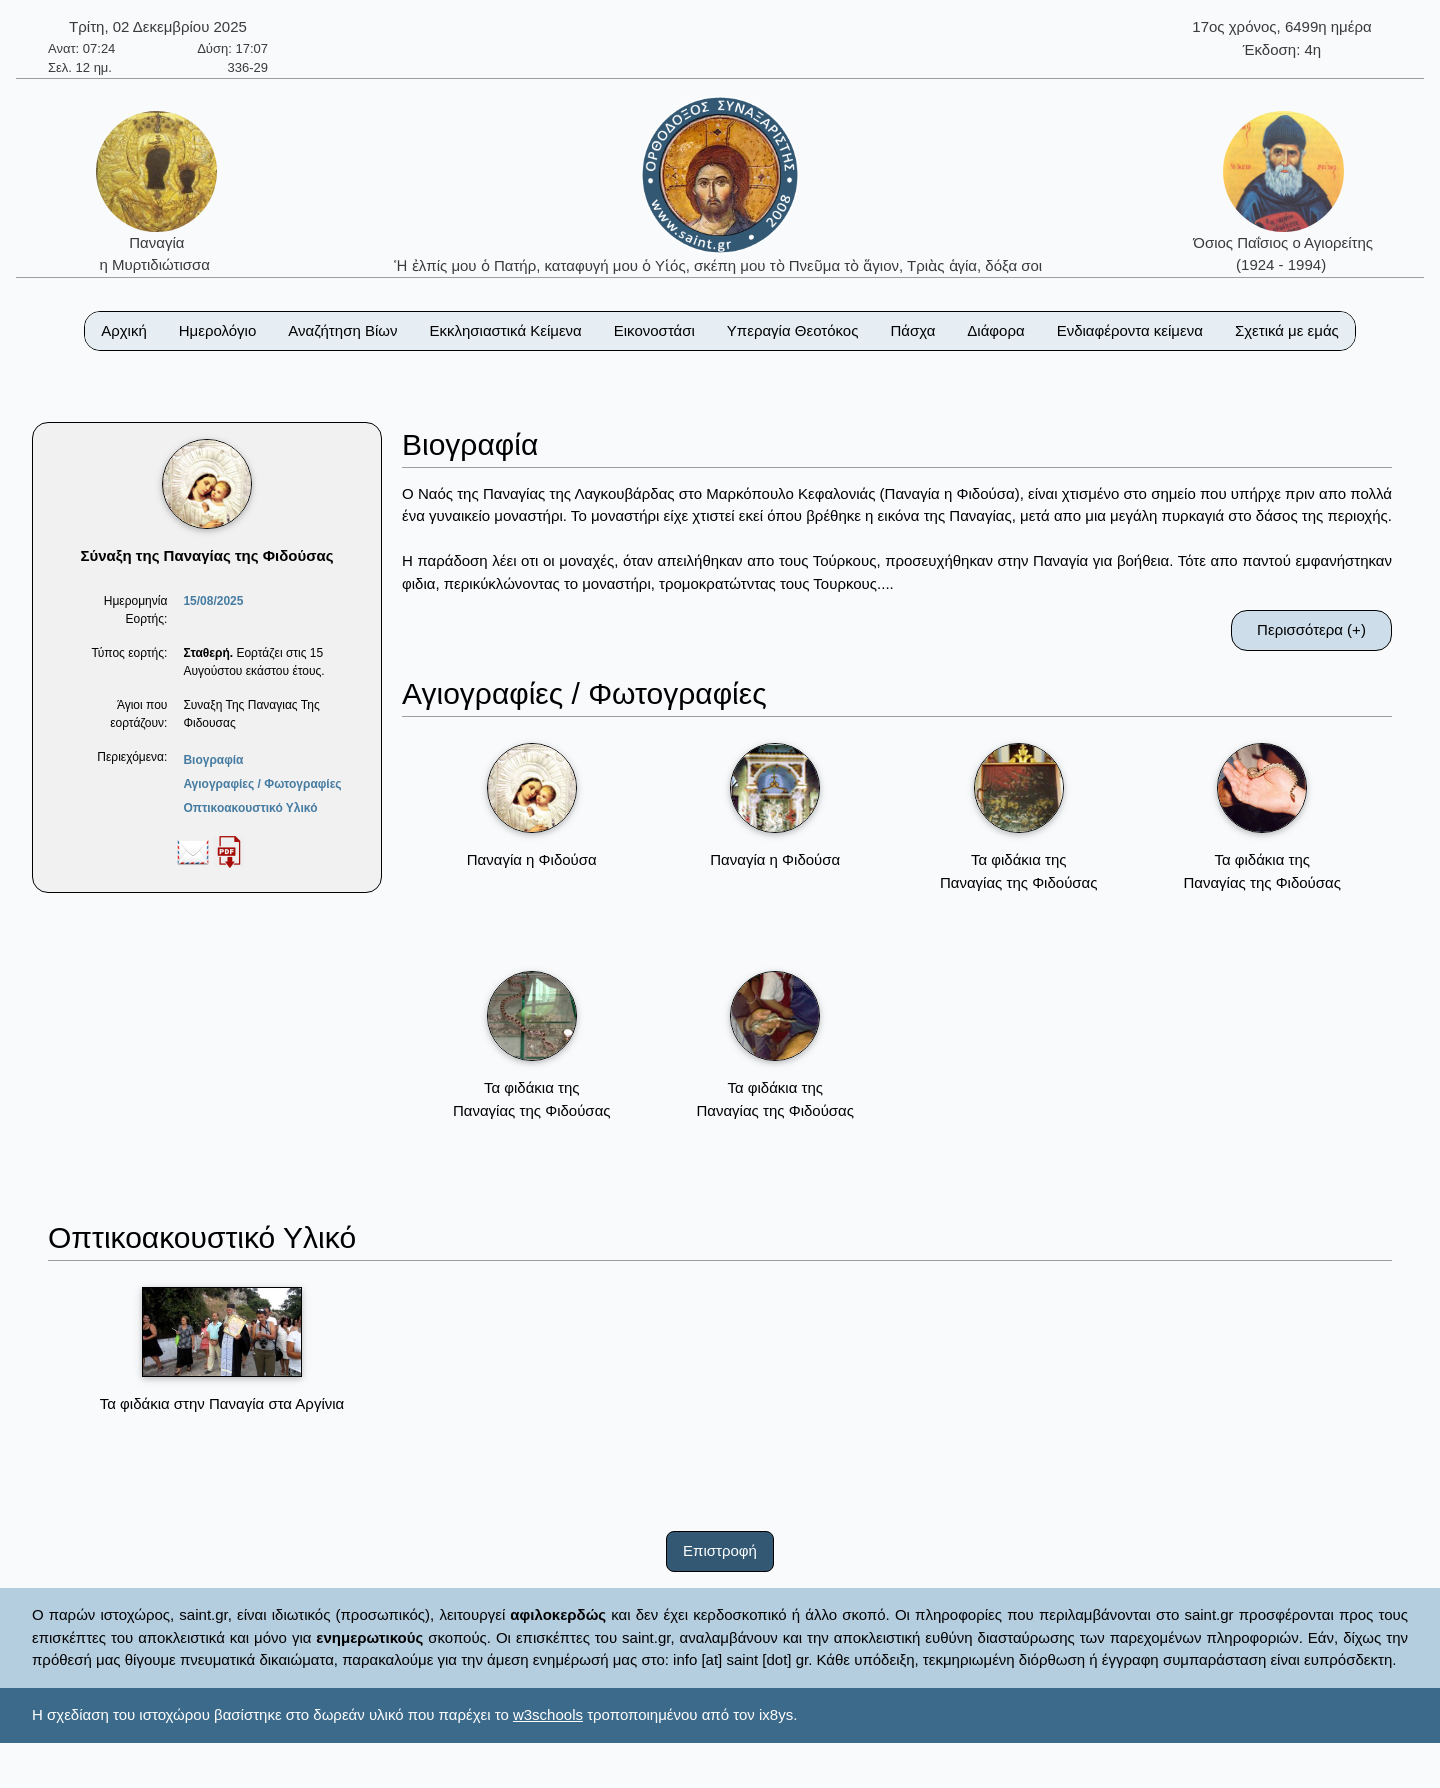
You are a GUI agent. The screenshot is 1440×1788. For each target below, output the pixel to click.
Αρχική (124, 330)
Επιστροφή (720, 1550)
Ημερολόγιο (218, 330)
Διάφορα (995, 330)
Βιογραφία (213, 760)
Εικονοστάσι (654, 330)
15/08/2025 (213, 601)
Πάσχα (912, 330)
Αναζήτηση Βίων (342, 330)
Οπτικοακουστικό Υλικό (250, 808)
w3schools (548, 1714)
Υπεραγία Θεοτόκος (793, 330)
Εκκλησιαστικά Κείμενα (505, 330)
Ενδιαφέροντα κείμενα (1130, 330)
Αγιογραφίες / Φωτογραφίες (262, 784)
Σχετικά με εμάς (1287, 330)
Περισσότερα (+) (1311, 629)
